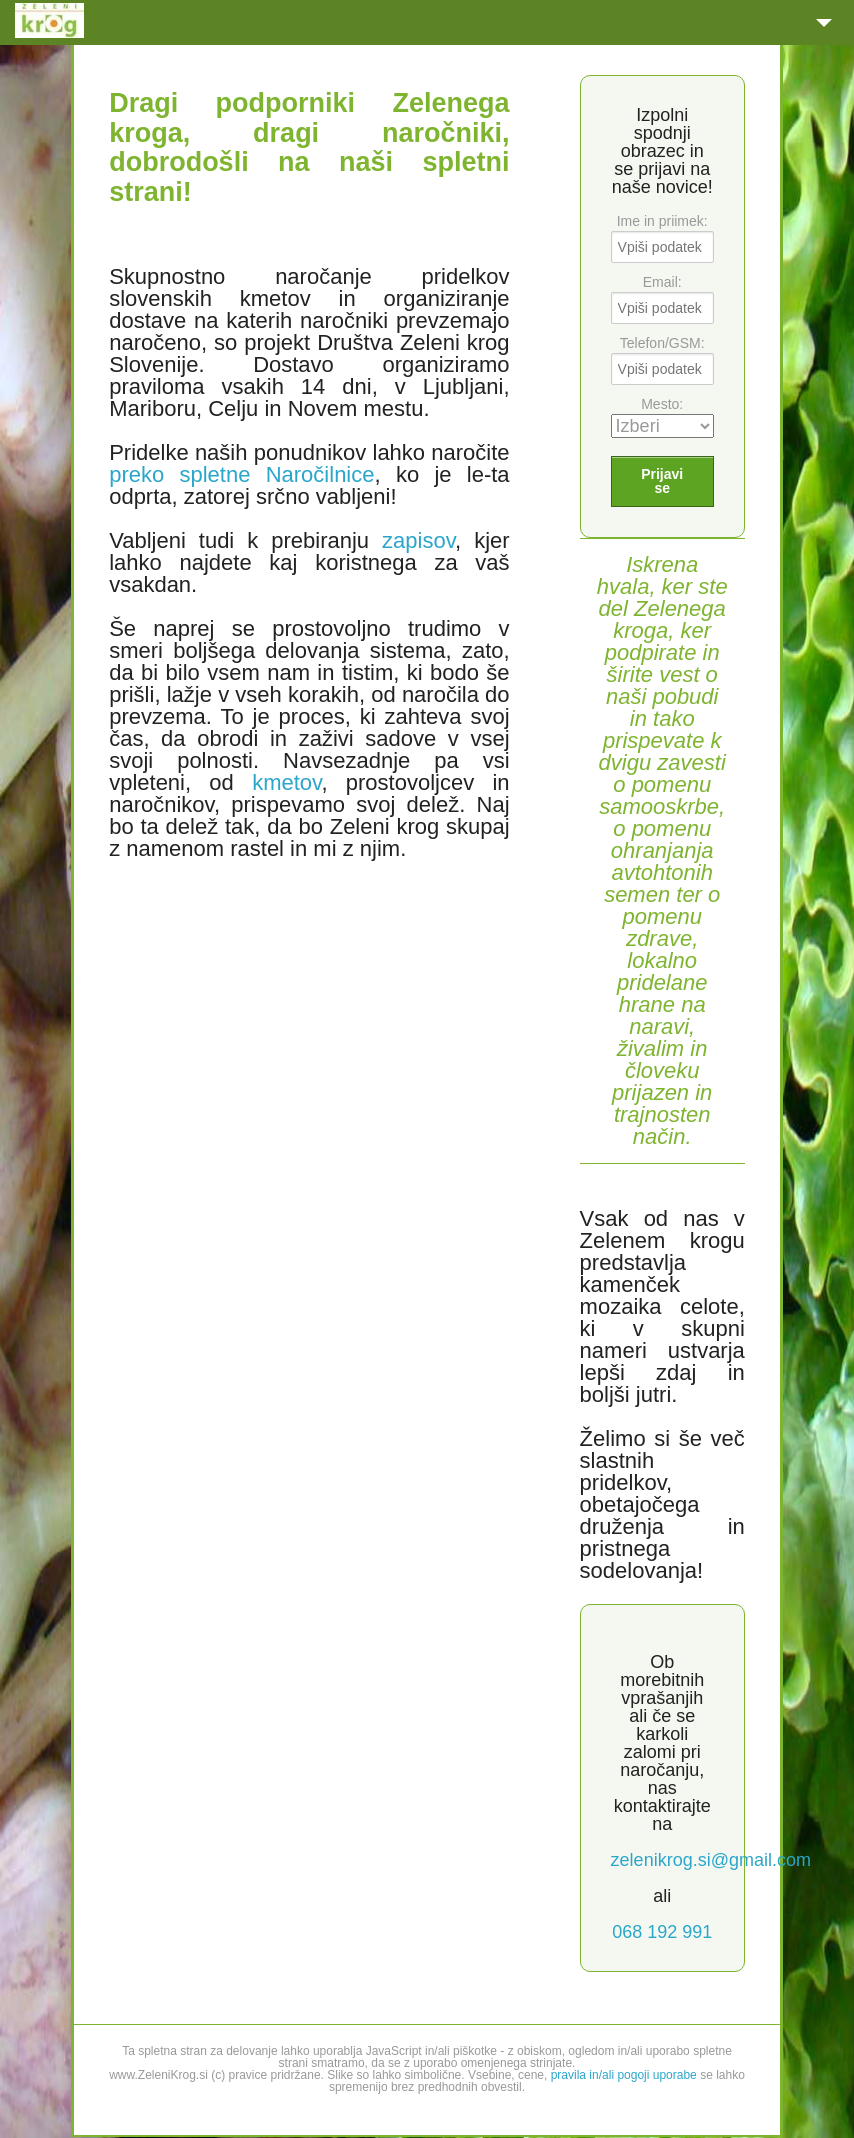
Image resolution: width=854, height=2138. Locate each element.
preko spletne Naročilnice (241, 474)
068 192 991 (662, 1932)
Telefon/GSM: (662, 343)
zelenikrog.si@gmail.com (711, 1860)
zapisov (418, 540)
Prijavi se (662, 481)
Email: (662, 282)
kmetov (286, 782)
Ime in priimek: (662, 221)
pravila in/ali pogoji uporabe (624, 2075)
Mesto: (662, 404)
